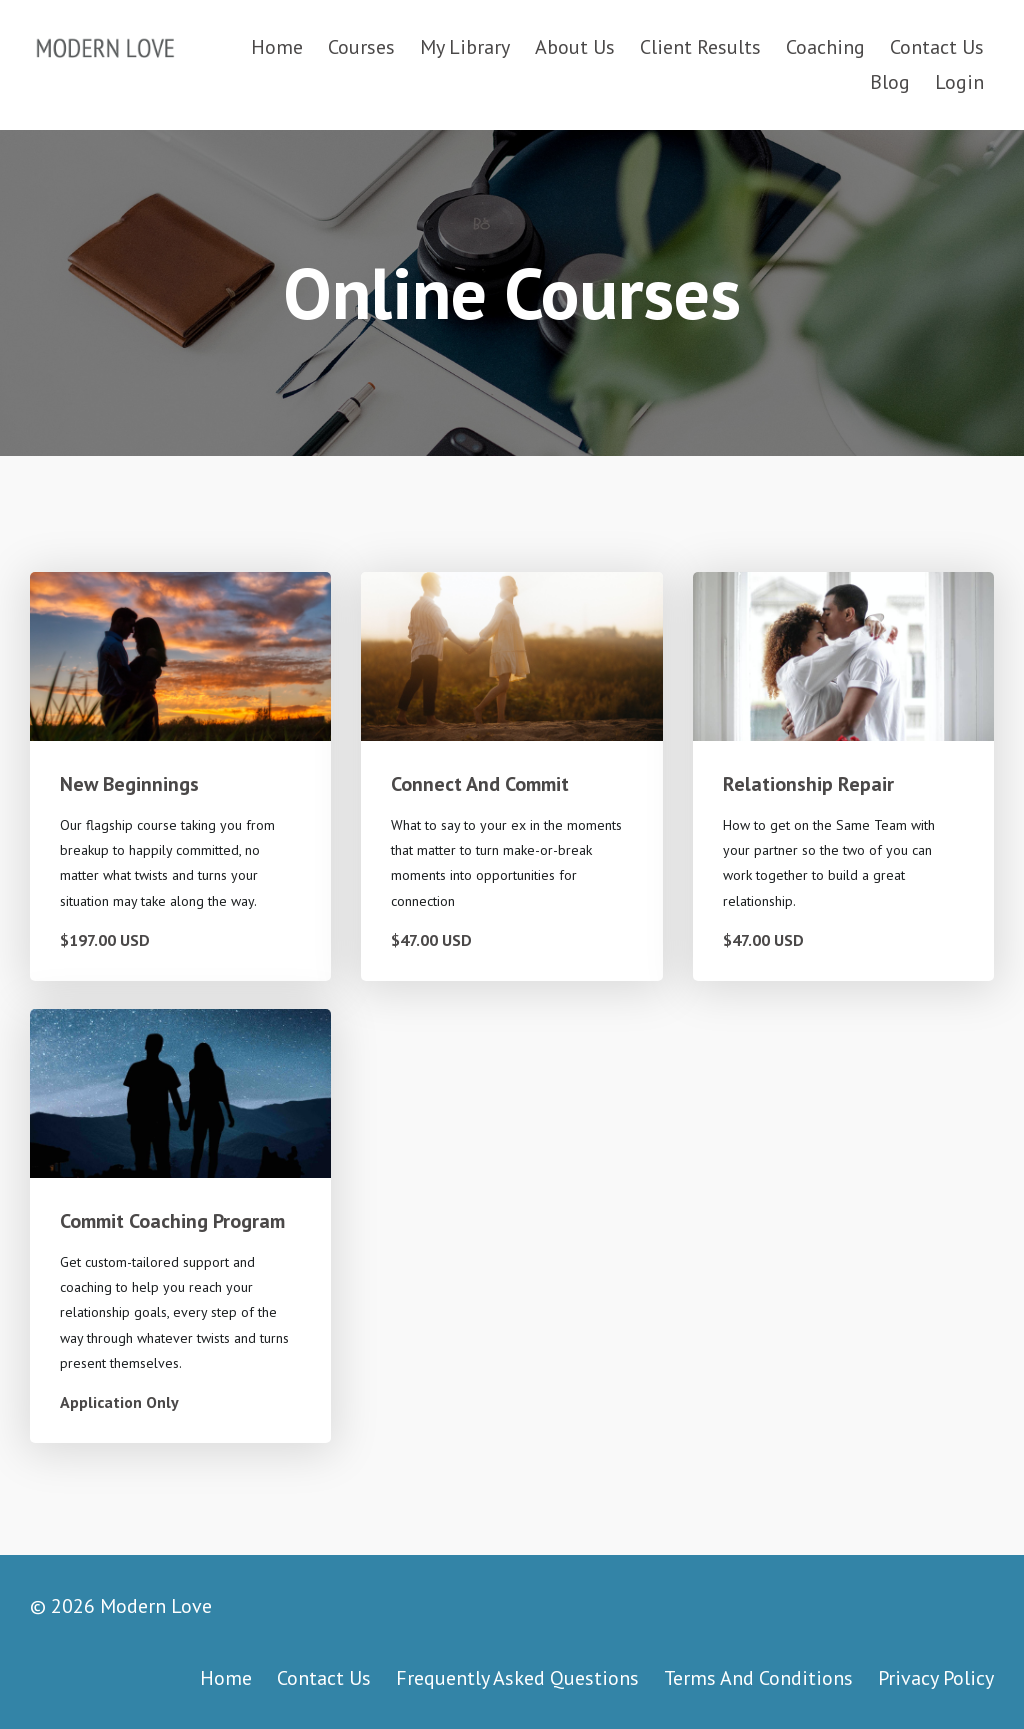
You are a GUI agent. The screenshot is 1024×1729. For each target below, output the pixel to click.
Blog (890, 82)
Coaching (825, 47)
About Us (575, 47)
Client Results (700, 47)
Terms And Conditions (758, 1678)
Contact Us (937, 47)
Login (959, 82)
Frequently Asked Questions (517, 1678)
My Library (465, 47)
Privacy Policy (936, 1678)
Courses (361, 47)
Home (277, 47)
